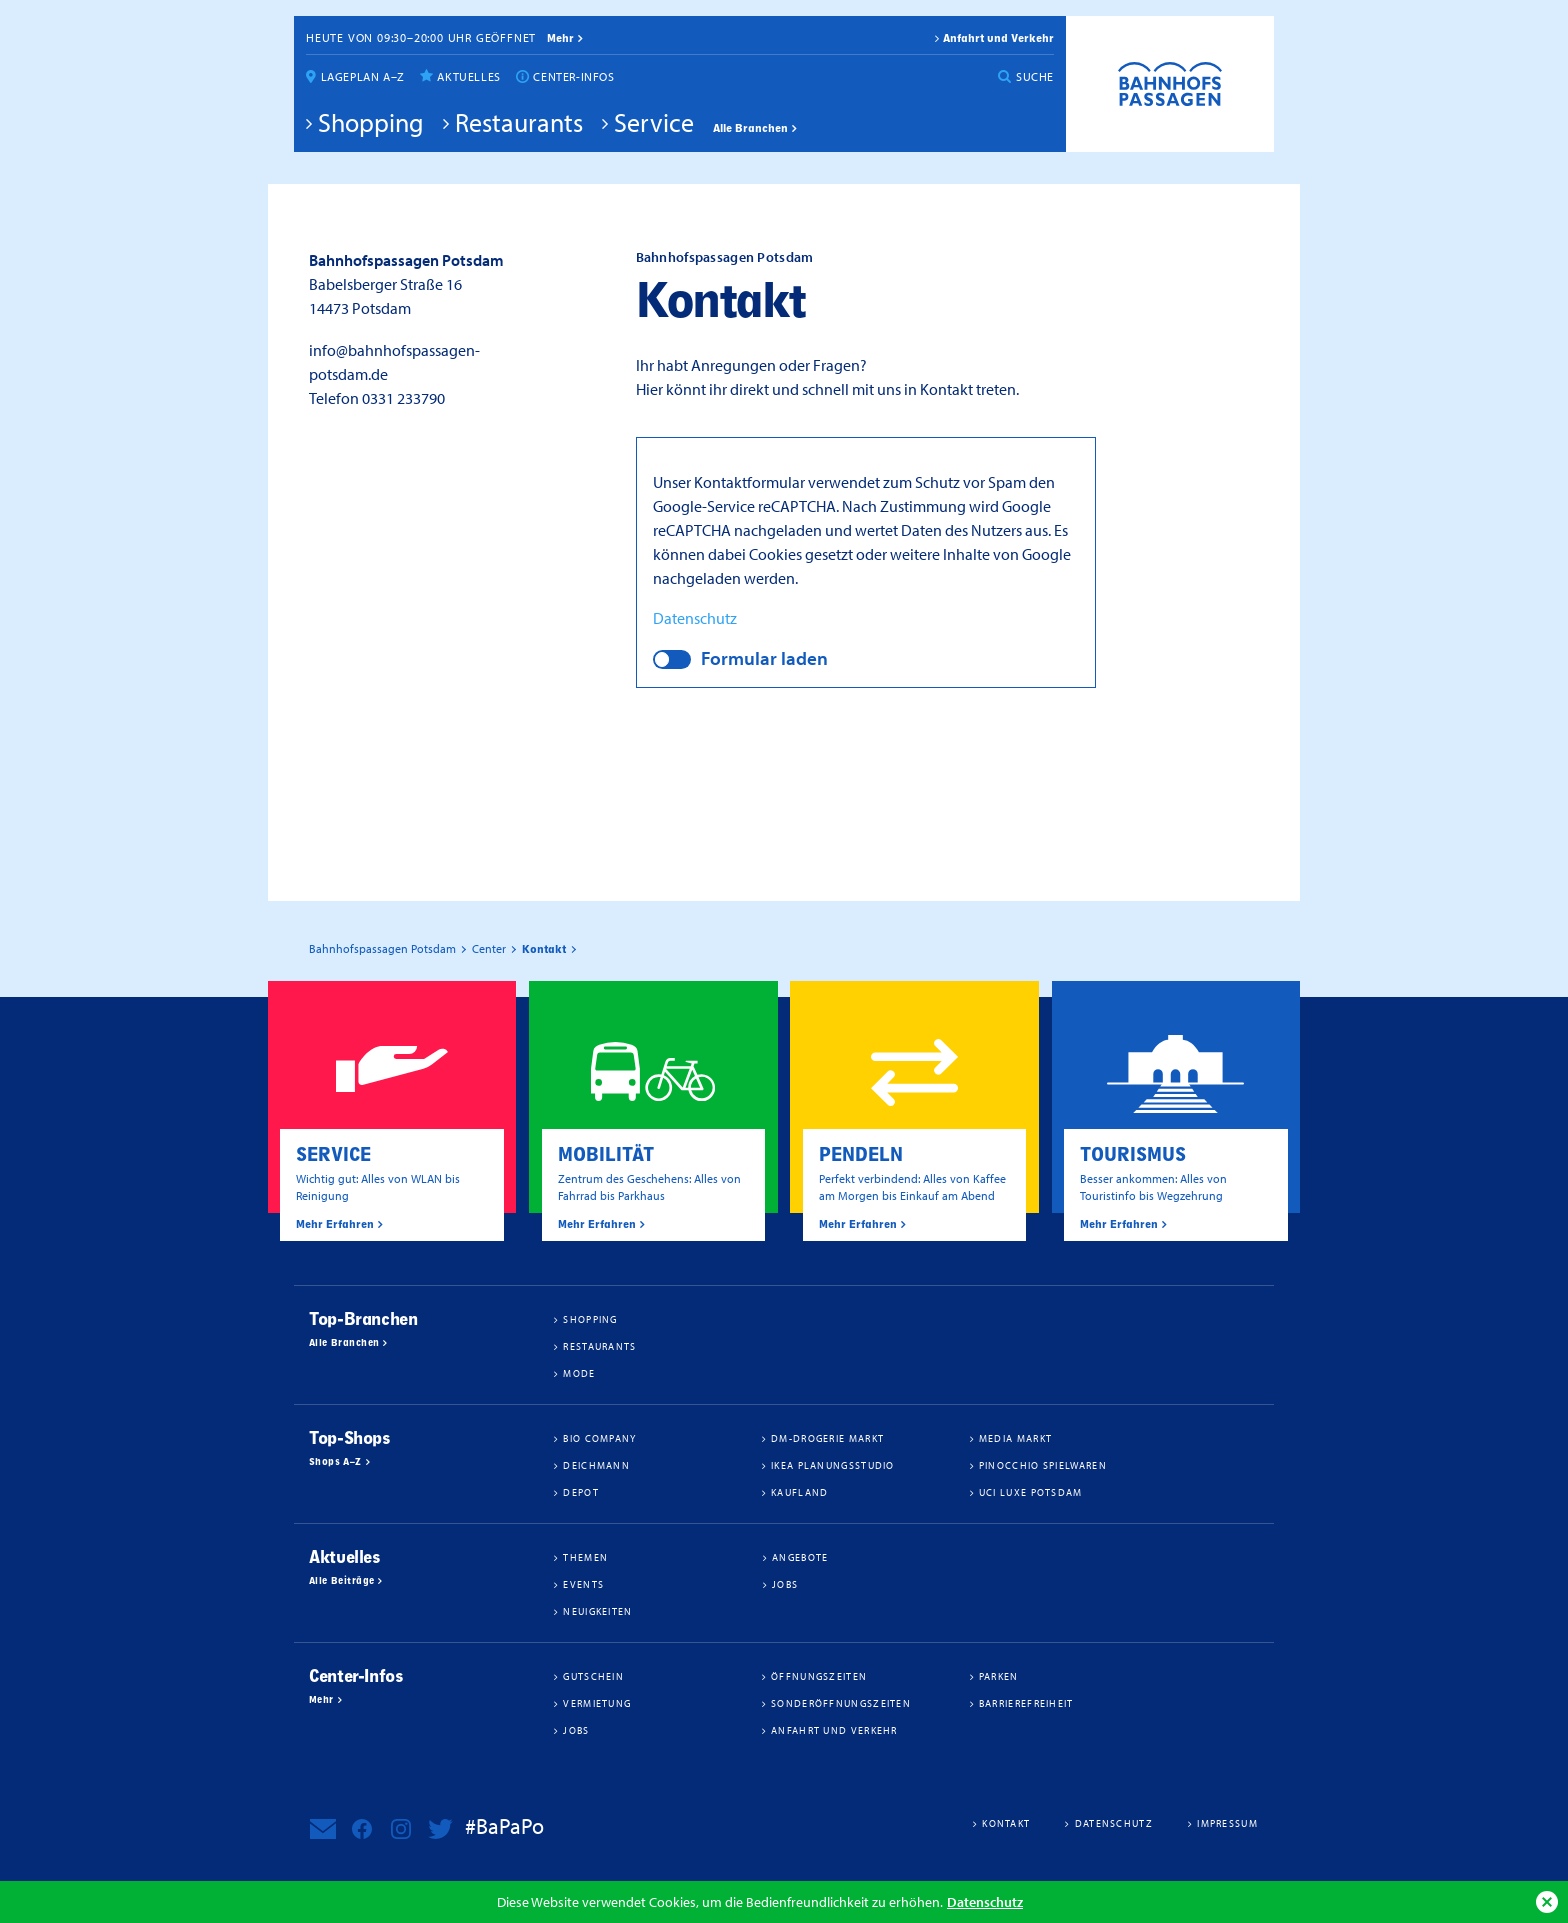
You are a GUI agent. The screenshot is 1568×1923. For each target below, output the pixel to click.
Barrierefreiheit (1026, 1703)
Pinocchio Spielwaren (1043, 1465)
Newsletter (323, 1829)
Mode (579, 1373)
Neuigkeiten (597, 1611)
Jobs (785, 1584)
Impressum (1227, 1823)
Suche (1035, 76)
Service (654, 122)
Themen (585, 1557)
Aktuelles (468, 76)
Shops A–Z (335, 1462)
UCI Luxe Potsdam (1031, 1492)
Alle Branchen (750, 128)
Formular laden (764, 658)
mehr (560, 38)
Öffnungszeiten (819, 1676)
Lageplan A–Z (363, 76)
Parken (999, 1676)
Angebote (800, 1557)
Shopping (371, 122)
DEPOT (581, 1492)
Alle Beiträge (341, 1581)
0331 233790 (403, 398)
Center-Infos (573, 76)
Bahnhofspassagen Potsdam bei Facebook (362, 1829)
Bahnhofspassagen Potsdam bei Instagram (401, 1829)
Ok (1547, 1902)
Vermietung (597, 1703)
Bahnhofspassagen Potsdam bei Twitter (440, 1829)
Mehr (321, 1700)
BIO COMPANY (599, 1438)
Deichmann (596, 1465)
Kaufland (799, 1492)
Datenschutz (985, 1901)
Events (583, 1584)
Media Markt (1015, 1438)
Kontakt (1006, 1823)
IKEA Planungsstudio (833, 1465)
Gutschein (593, 1676)
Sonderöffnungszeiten (841, 1703)
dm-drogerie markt (827, 1438)
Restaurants (519, 122)
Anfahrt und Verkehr (998, 38)
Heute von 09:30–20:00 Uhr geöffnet (421, 37)
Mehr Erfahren (335, 1224)
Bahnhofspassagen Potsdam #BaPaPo (1170, 84)
